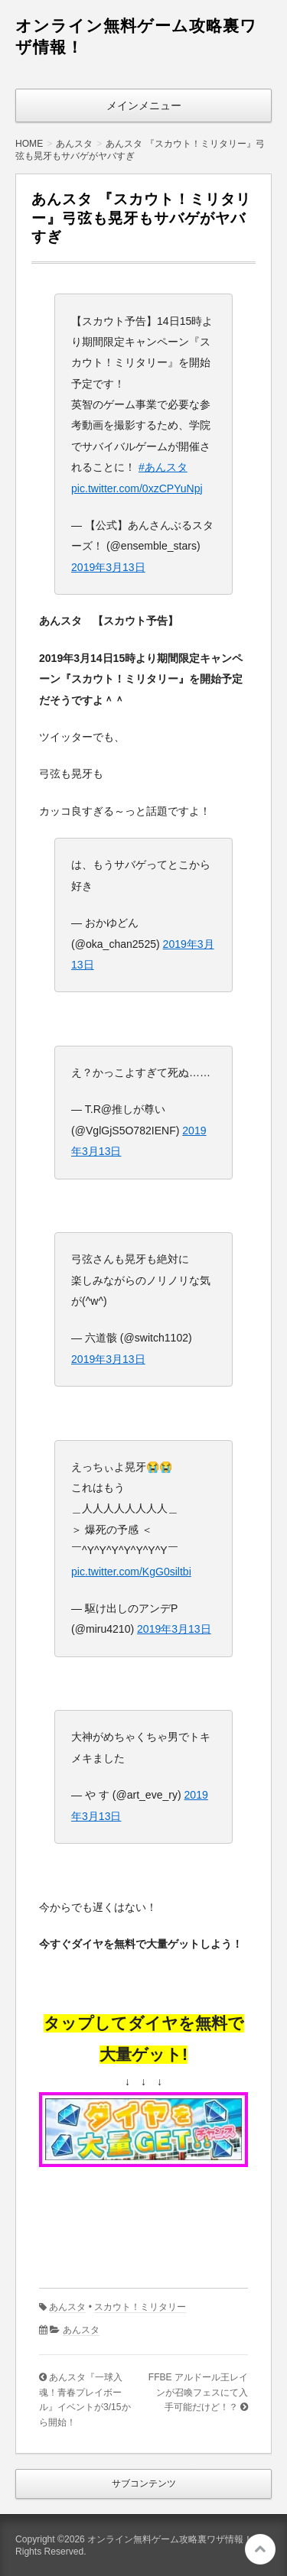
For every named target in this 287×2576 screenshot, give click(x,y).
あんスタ (67, 2307)
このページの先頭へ (260, 2549)
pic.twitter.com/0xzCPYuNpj (137, 488)
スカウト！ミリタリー (140, 2307)
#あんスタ (163, 467)
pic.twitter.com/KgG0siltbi (131, 1571)
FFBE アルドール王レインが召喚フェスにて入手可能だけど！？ (198, 2392)
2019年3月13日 (108, 567)
